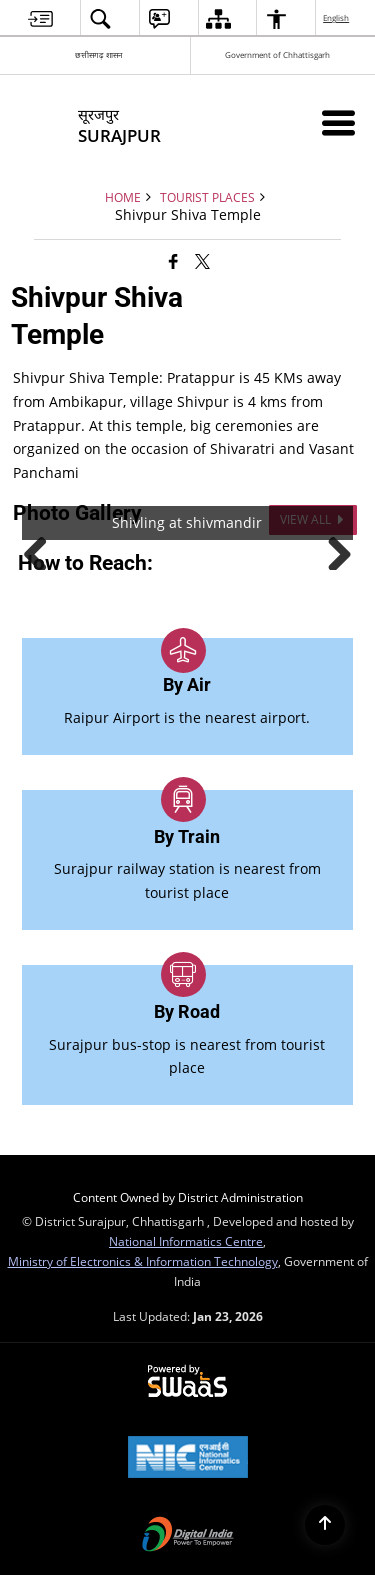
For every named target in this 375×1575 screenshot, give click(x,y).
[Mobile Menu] (338, 122)
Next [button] (332, 550)
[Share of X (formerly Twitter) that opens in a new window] (202, 261)
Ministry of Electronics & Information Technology (143, 1261)
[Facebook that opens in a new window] (173, 261)
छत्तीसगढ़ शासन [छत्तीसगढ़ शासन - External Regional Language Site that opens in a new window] (98, 54)
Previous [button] (43, 550)
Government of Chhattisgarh (277, 54)
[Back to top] (325, 1525)
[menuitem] (40, 18)
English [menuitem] (337, 17)
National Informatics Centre (186, 1241)
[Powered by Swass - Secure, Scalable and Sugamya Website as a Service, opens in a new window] (187, 1382)
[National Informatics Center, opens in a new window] (188, 1459)
